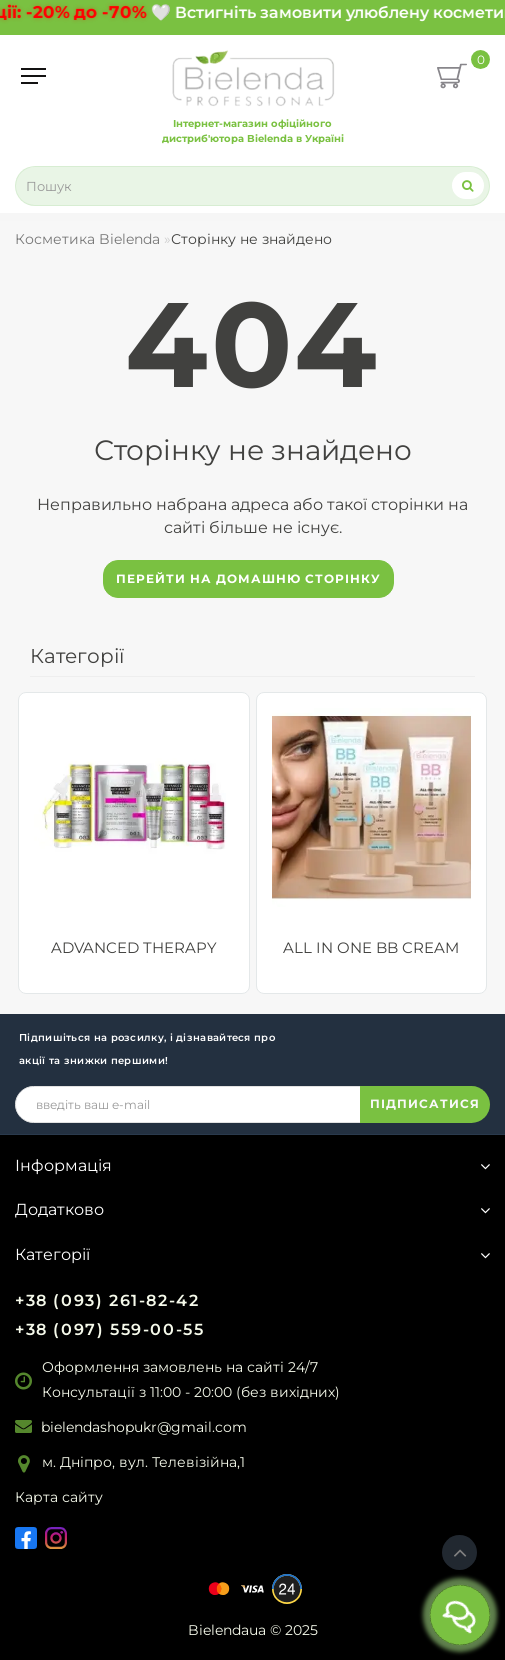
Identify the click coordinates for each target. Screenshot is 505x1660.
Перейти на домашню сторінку (248, 578)
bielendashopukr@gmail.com (144, 1427)
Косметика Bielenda (87, 239)
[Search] (468, 185)
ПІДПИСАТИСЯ (425, 1103)
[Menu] (33, 76)
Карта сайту (59, 1497)
